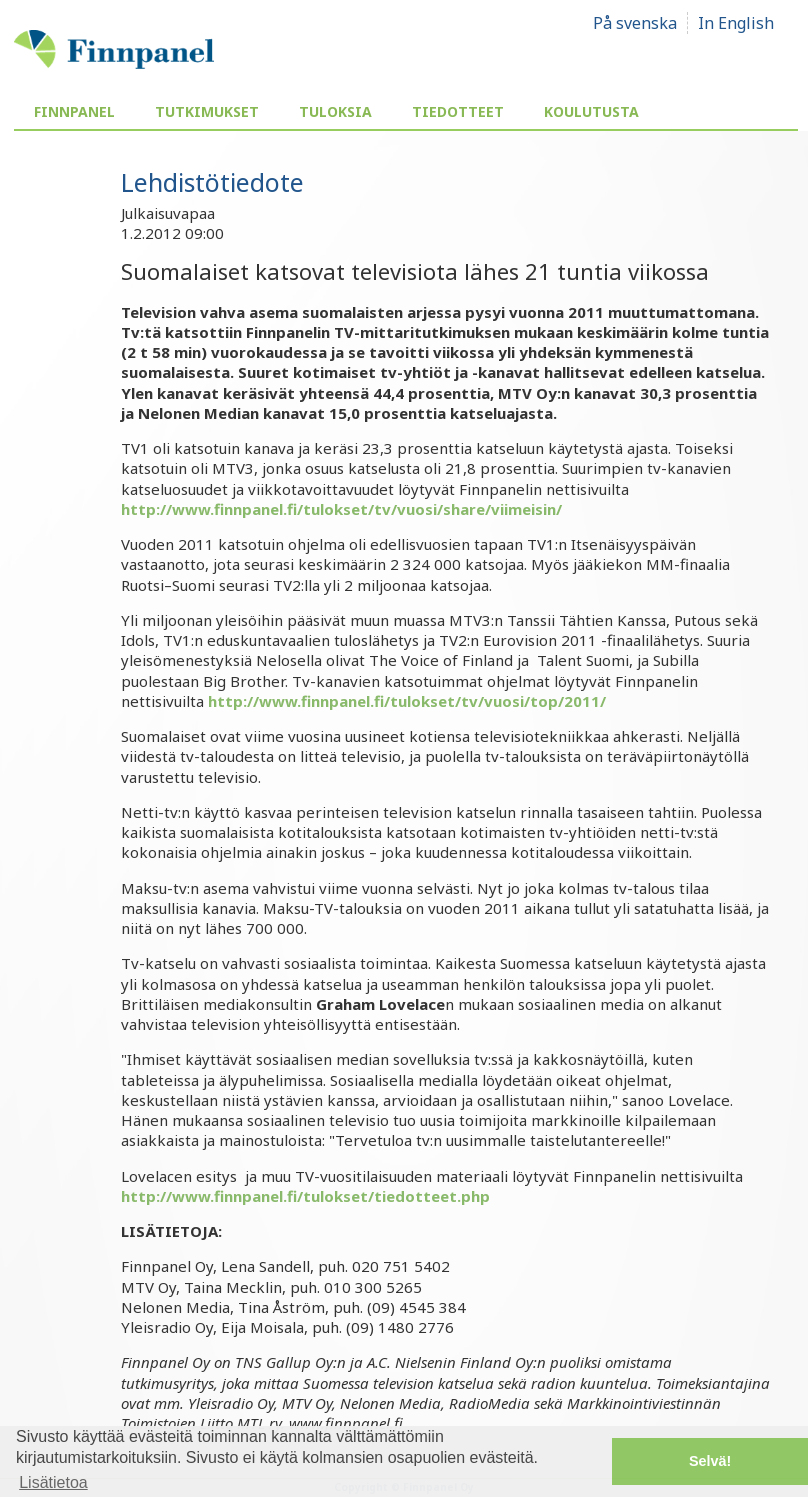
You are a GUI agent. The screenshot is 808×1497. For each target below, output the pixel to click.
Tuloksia (335, 111)
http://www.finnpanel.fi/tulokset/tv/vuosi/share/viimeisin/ (341, 509)
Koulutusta (591, 111)
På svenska (635, 23)
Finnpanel (74, 111)
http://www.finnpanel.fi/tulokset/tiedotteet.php (305, 1196)
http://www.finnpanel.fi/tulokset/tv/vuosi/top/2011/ (407, 701)
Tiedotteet (458, 111)
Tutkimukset (207, 111)
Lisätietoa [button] (53, 1482)
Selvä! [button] (710, 1461)
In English (736, 23)
